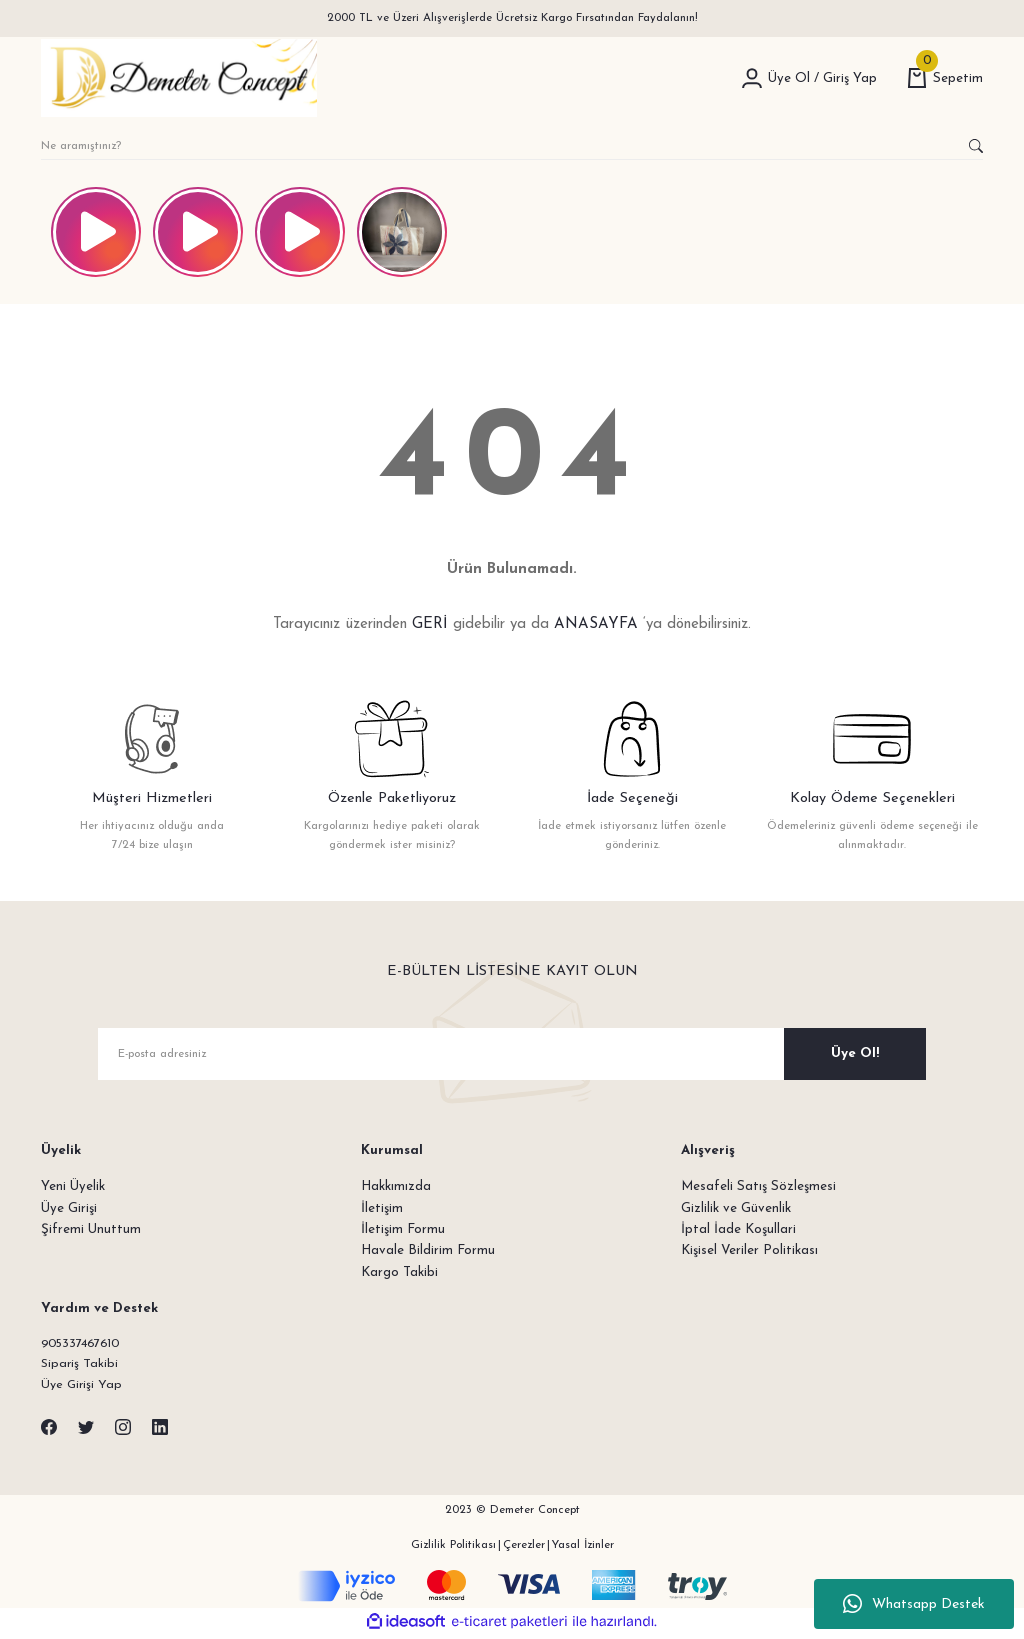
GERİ (430, 624)
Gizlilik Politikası (453, 1547)
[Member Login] (752, 78)
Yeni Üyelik (73, 1186)
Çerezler (524, 1547)
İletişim (382, 1208)
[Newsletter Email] (512, 1054)
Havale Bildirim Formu (428, 1250)
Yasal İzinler (583, 1547)
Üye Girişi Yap (83, 1387)
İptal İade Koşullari (738, 1229)
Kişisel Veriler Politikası (749, 1250)
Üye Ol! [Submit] (855, 1053)
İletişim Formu (403, 1229)
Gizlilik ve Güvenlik (736, 1208)
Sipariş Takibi (80, 1365)
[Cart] (945, 78)
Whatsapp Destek (914, 1604)
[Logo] (179, 78)
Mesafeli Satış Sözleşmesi (758, 1186)
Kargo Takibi (399, 1272)
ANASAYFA (596, 624)
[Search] (512, 146)
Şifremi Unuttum (91, 1229)
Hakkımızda (396, 1186)
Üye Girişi (69, 1208)
